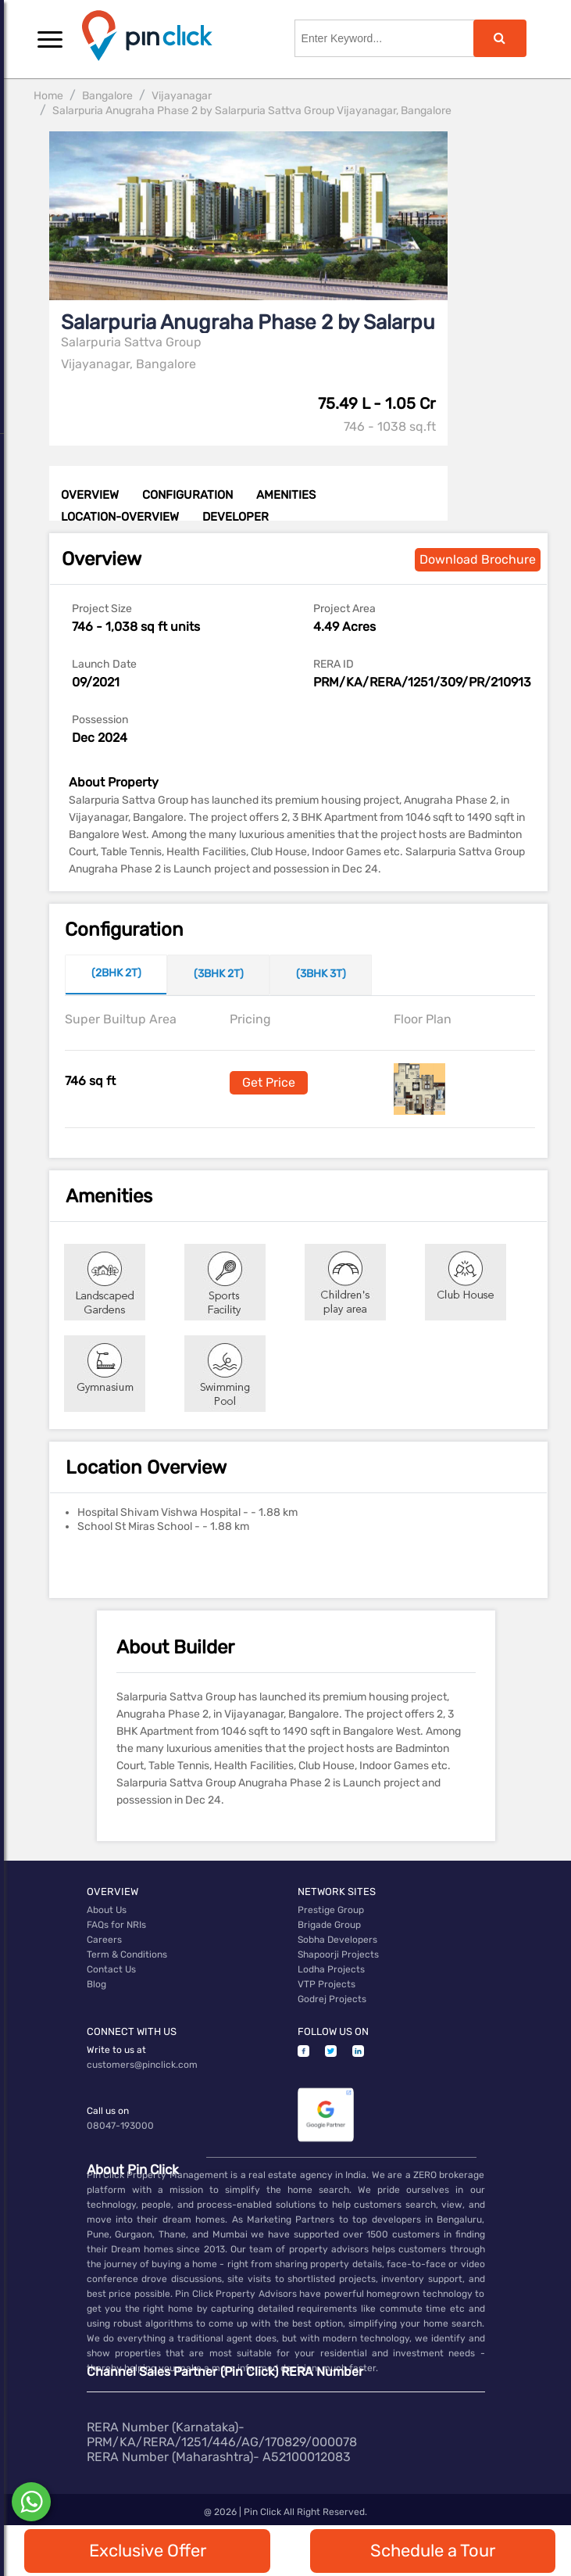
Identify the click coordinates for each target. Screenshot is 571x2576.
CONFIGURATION (187, 495)
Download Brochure (477, 559)
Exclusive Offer (147, 2550)
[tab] (116, 974)
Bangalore (107, 95)
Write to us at (116, 2049)
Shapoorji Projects (338, 1954)
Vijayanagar (182, 95)
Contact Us (111, 1969)
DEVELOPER (235, 517)
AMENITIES (286, 495)
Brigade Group (329, 1924)
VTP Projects (326, 1984)
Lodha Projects (331, 1969)
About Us (107, 1909)
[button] (50, 39)
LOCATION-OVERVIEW (120, 517)
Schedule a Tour (432, 2550)
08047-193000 (120, 2125)
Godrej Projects (332, 1999)
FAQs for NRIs (116, 1924)
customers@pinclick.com (142, 2064)
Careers (104, 1939)
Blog (96, 1984)
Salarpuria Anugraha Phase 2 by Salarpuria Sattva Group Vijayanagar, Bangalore (251, 110)
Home (48, 95)
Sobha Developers (337, 1939)
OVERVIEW (90, 495)
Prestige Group (331, 1909)
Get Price (268, 1082)
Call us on (108, 2110)
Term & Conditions (127, 1954)
